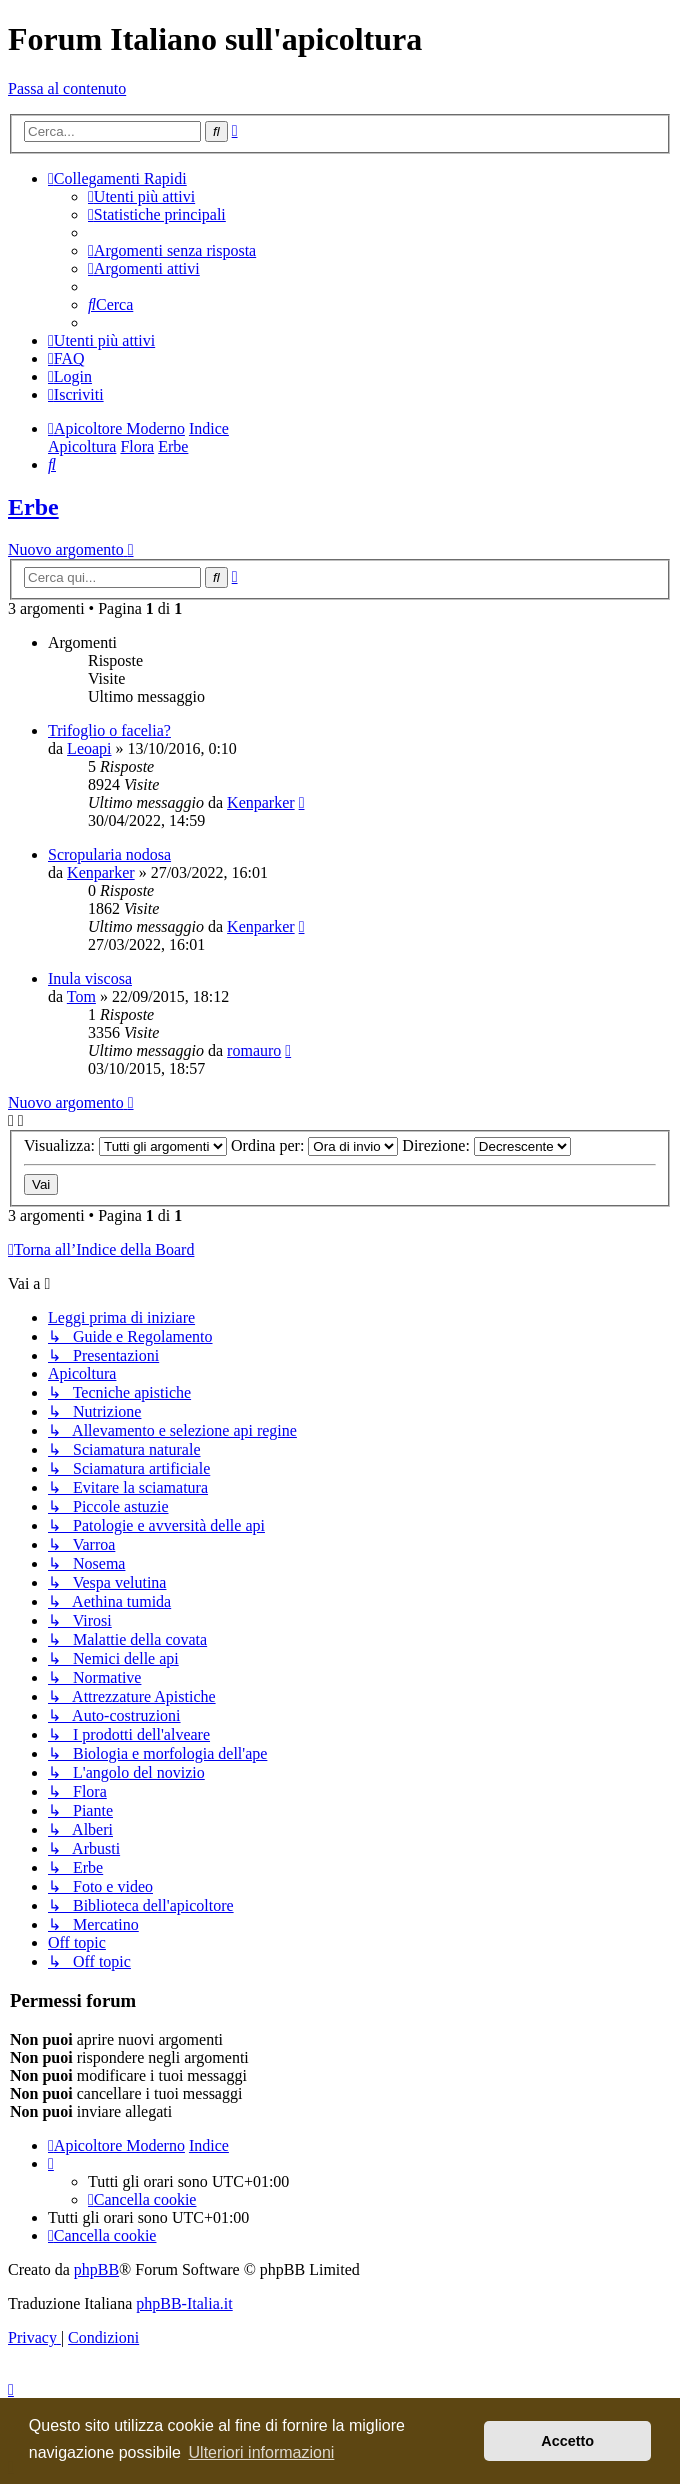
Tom (81, 996)
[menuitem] (141, 196)
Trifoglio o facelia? (109, 730)
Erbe (33, 507)
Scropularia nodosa (109, 854)
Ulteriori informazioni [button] (262, 2452)
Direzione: (486, 1145)
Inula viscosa (90, 978)
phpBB (96, 2269)
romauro (254, 1050)
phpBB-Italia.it (184, 2303)
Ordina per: (314, 1145)
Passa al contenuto (67, 88)
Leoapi (89, 748)
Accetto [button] (567, 2441)
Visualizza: (125, 1145)
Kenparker (261, 802)
